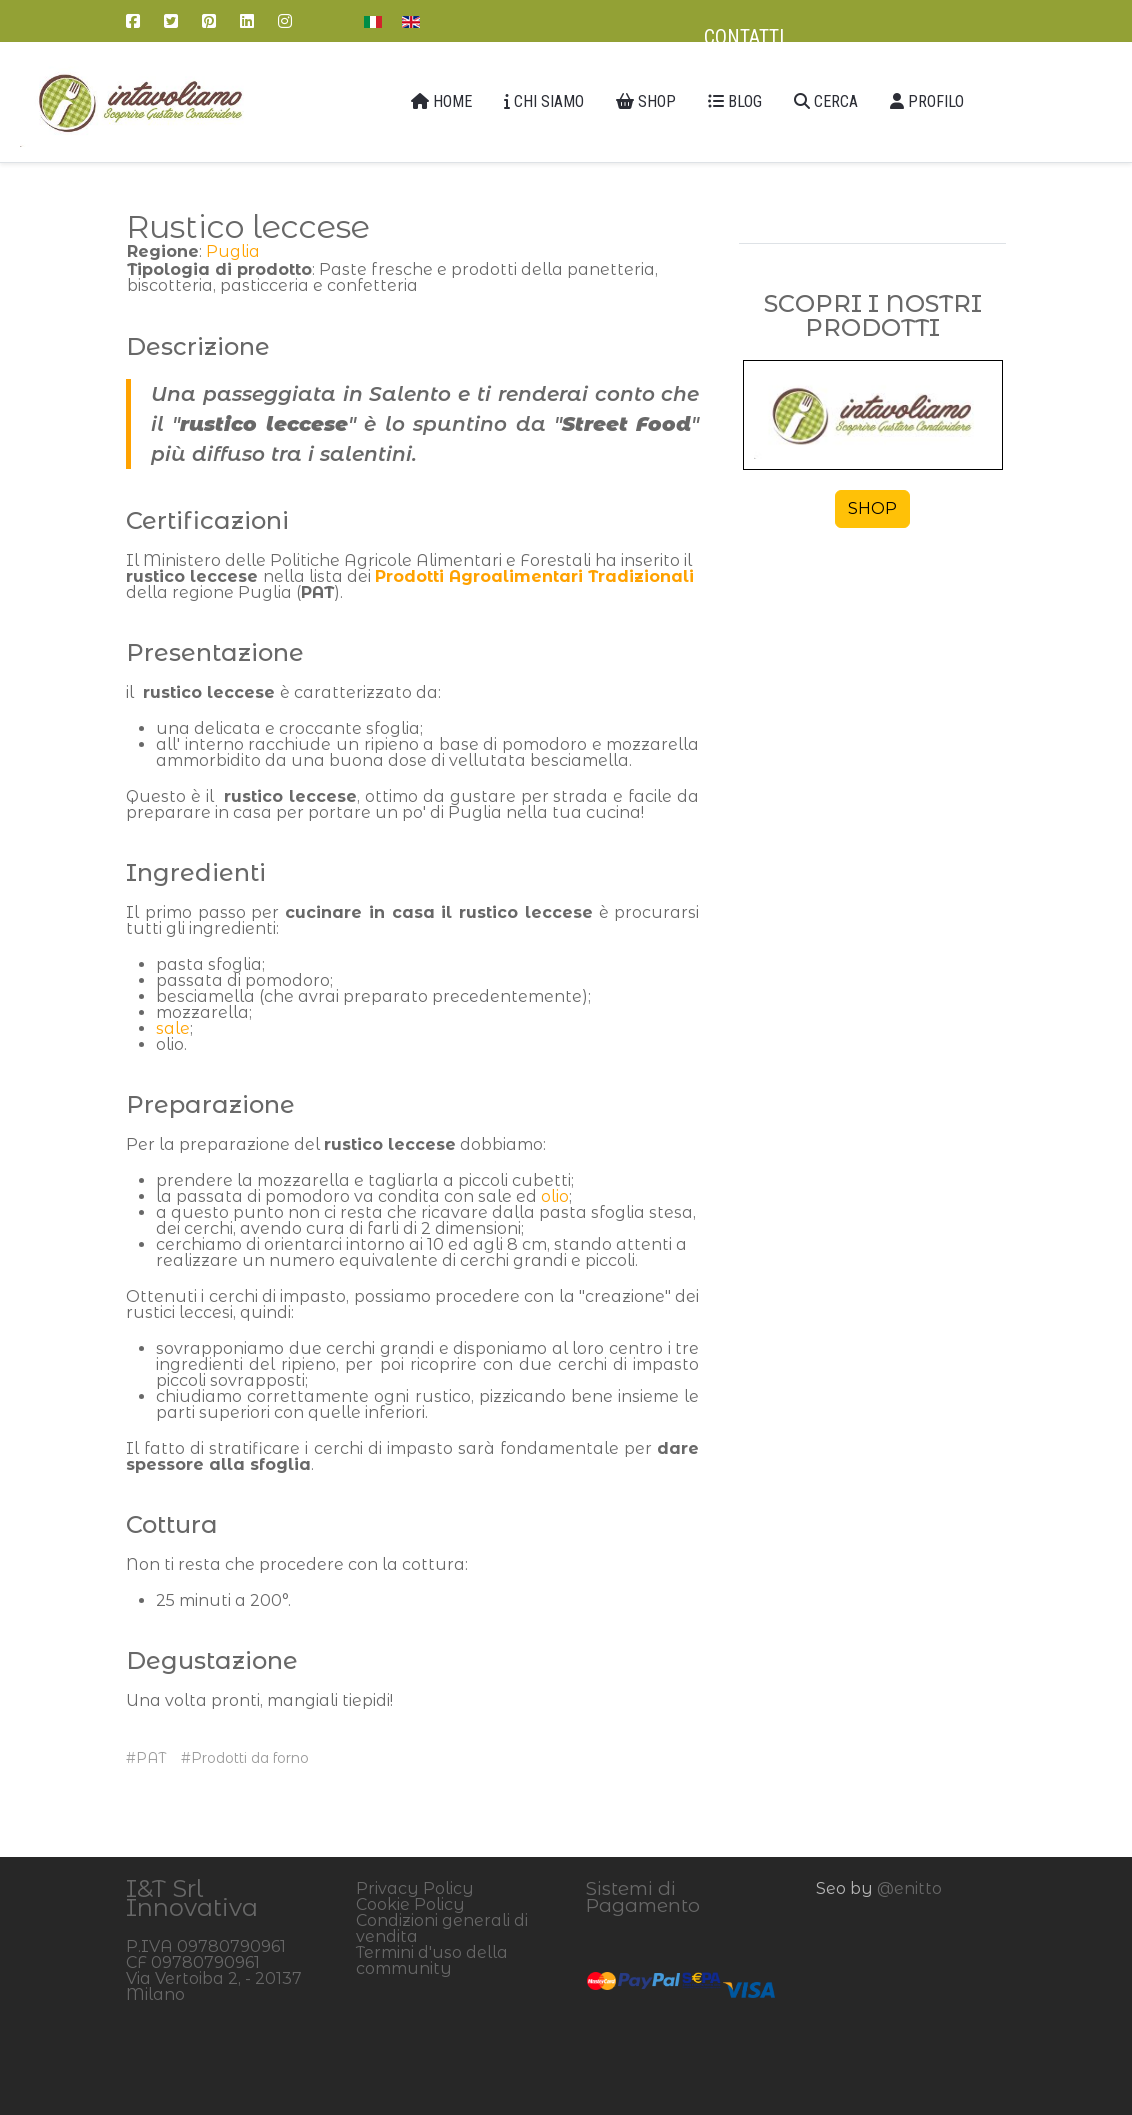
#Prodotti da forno (245, 1758)
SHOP (872, 508)
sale (173, 1028)
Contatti (744, 37)
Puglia (233, 251)
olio (555, 1196)
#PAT (146, 1758)
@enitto (909, 1888)
